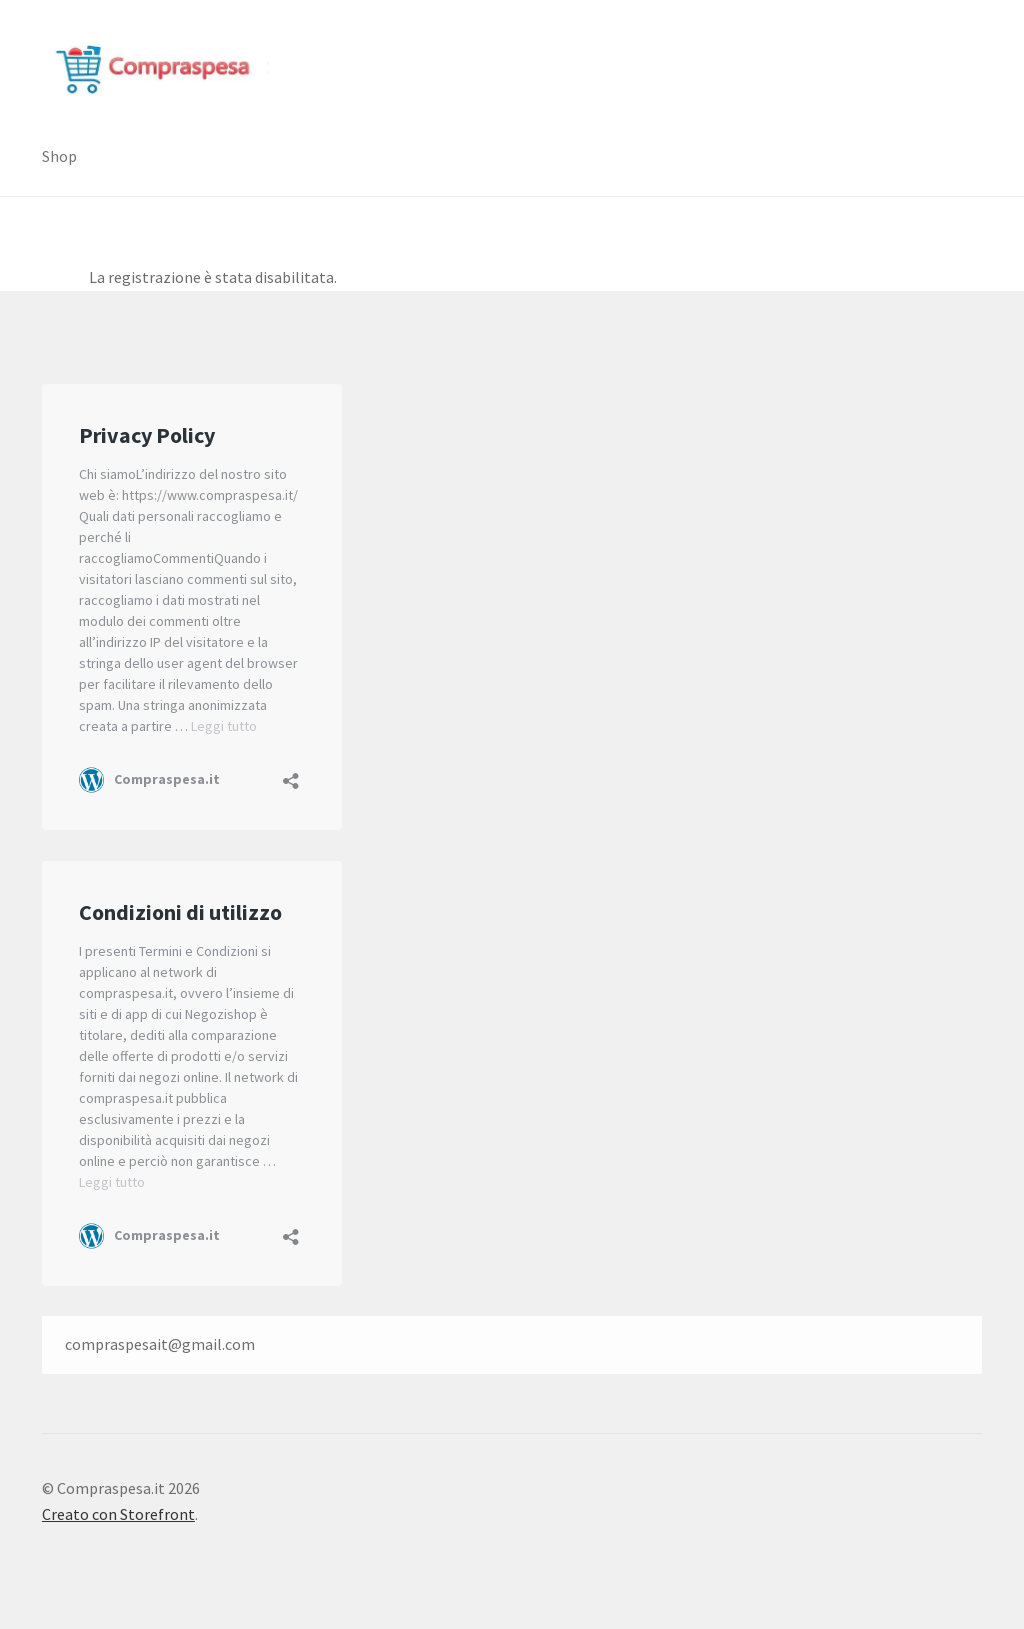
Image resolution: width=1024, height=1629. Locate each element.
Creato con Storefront (118, 1514)
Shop (59, 156)
